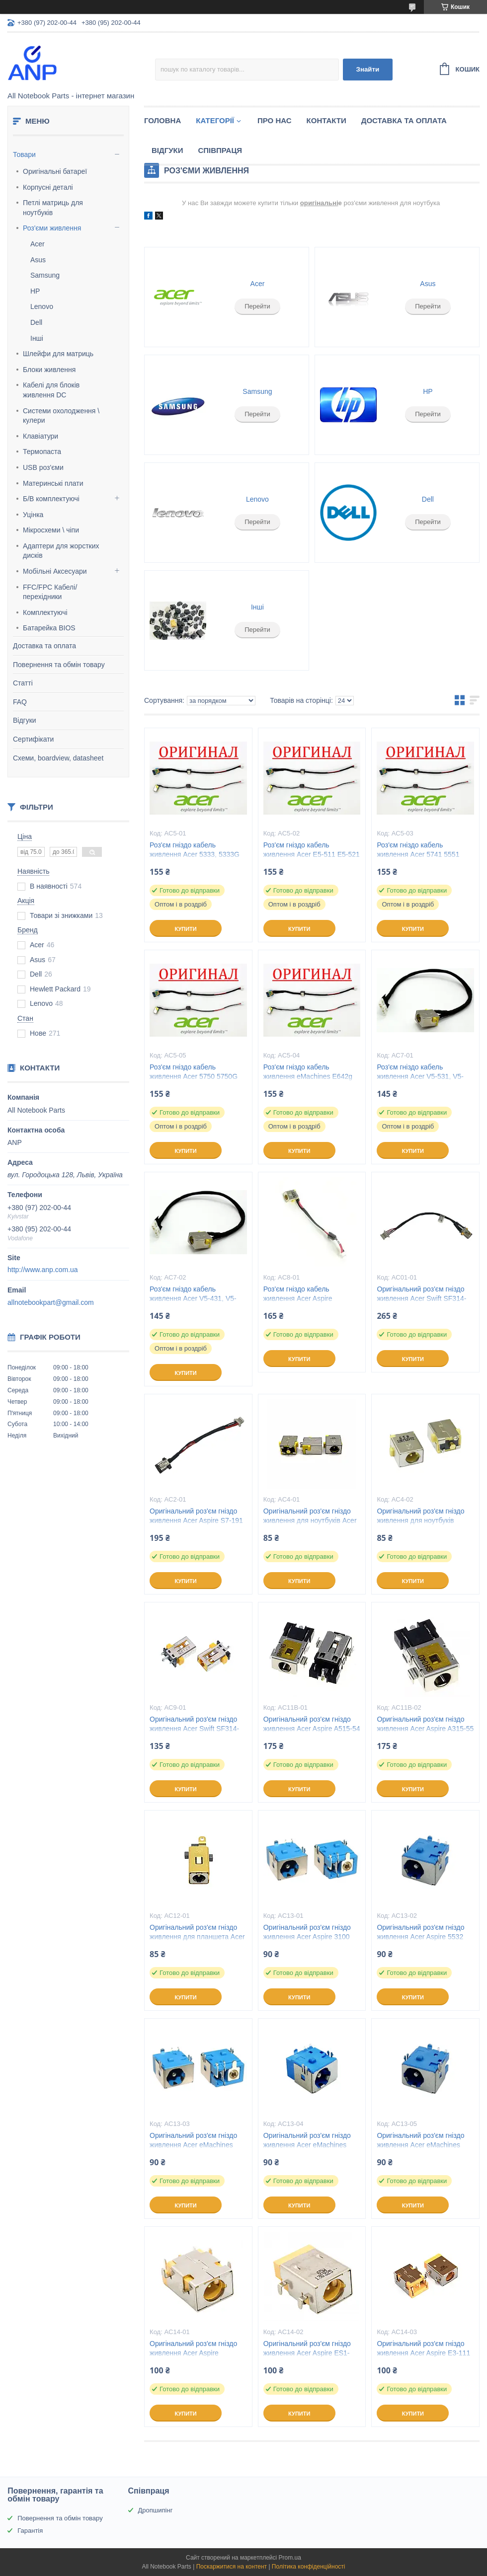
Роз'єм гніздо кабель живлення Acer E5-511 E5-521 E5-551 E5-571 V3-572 (311, 854)
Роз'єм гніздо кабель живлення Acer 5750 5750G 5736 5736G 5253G (194, 1076)
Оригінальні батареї (55, 171)
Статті (23, 683)
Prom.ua (290, 2557)
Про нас (274, 120)
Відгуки (24, 720)
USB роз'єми (43, 467)
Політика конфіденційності (308, 2566)
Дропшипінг (155, 2510)
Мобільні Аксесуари (55, 571)
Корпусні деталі (48, 187)
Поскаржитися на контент (231, 2566)
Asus (38, 260)
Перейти (257, 306)
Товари (24, 154)
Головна (162, 120)
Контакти (326, 120)
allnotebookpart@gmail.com (50, 1302)
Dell (36, 322)
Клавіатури (40, 436)
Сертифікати (33, 739)
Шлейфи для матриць (58, 354)
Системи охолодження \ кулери (61, 416)
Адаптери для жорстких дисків (61, 551)
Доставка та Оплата (404, 120)
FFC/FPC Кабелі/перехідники (50, 592)
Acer (37, 244)
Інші (36, 338)
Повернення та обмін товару (59, 665)
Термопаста (42, 451)
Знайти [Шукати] (368, 69)
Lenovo (41, 306)
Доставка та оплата (44, 646)
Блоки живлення (49, 370)
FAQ (20, 702)
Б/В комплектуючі (51, 499)
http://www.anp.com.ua (42, 1270)
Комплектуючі (45, 612)
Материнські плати (53, 483)
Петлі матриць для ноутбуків (53, 208)
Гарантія (30, 2530)
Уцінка (33, 515)
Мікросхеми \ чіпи (51, 530)
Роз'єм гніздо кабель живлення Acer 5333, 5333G (195, 849)
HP (35, 291)
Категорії (215, 120)
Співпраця (220, 150)
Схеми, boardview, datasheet (58, 758)
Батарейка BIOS (49, 628)
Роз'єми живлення (52, 228)
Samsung (45, 275)
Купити (185, 929)
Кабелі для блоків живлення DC (51, 390)
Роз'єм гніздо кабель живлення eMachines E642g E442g (307, 1076)
